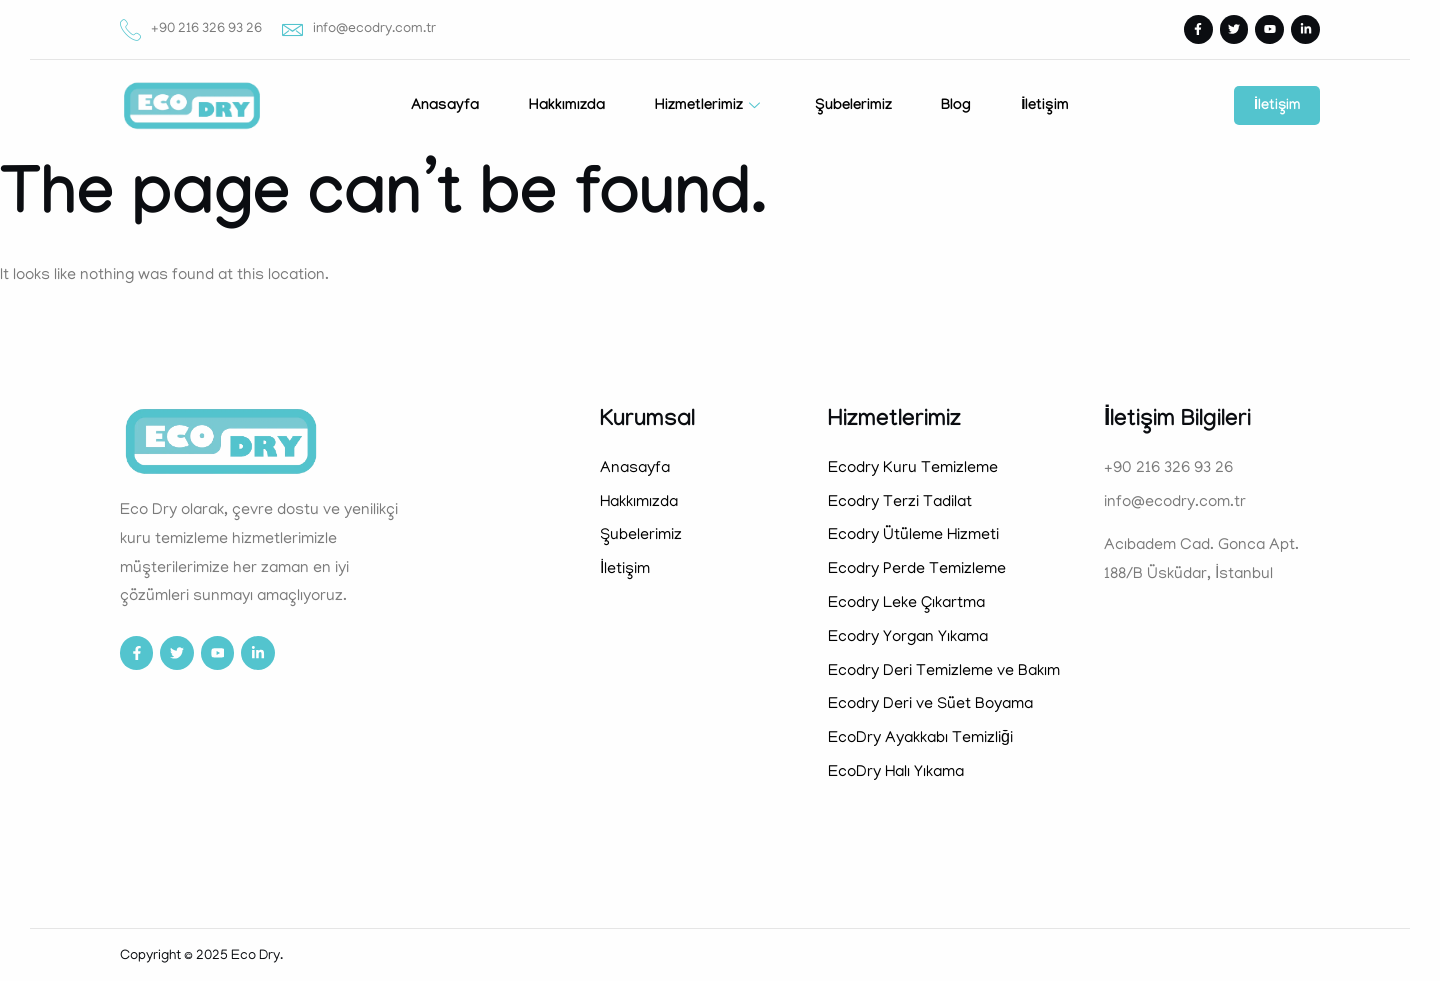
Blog (956, 107)
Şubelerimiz (852, 107)
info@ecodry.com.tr (359, 29)
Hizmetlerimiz (709, 107)
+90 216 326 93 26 (191, 29)
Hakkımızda (566, 107)
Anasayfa (444, 107)
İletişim (1045, 107)
